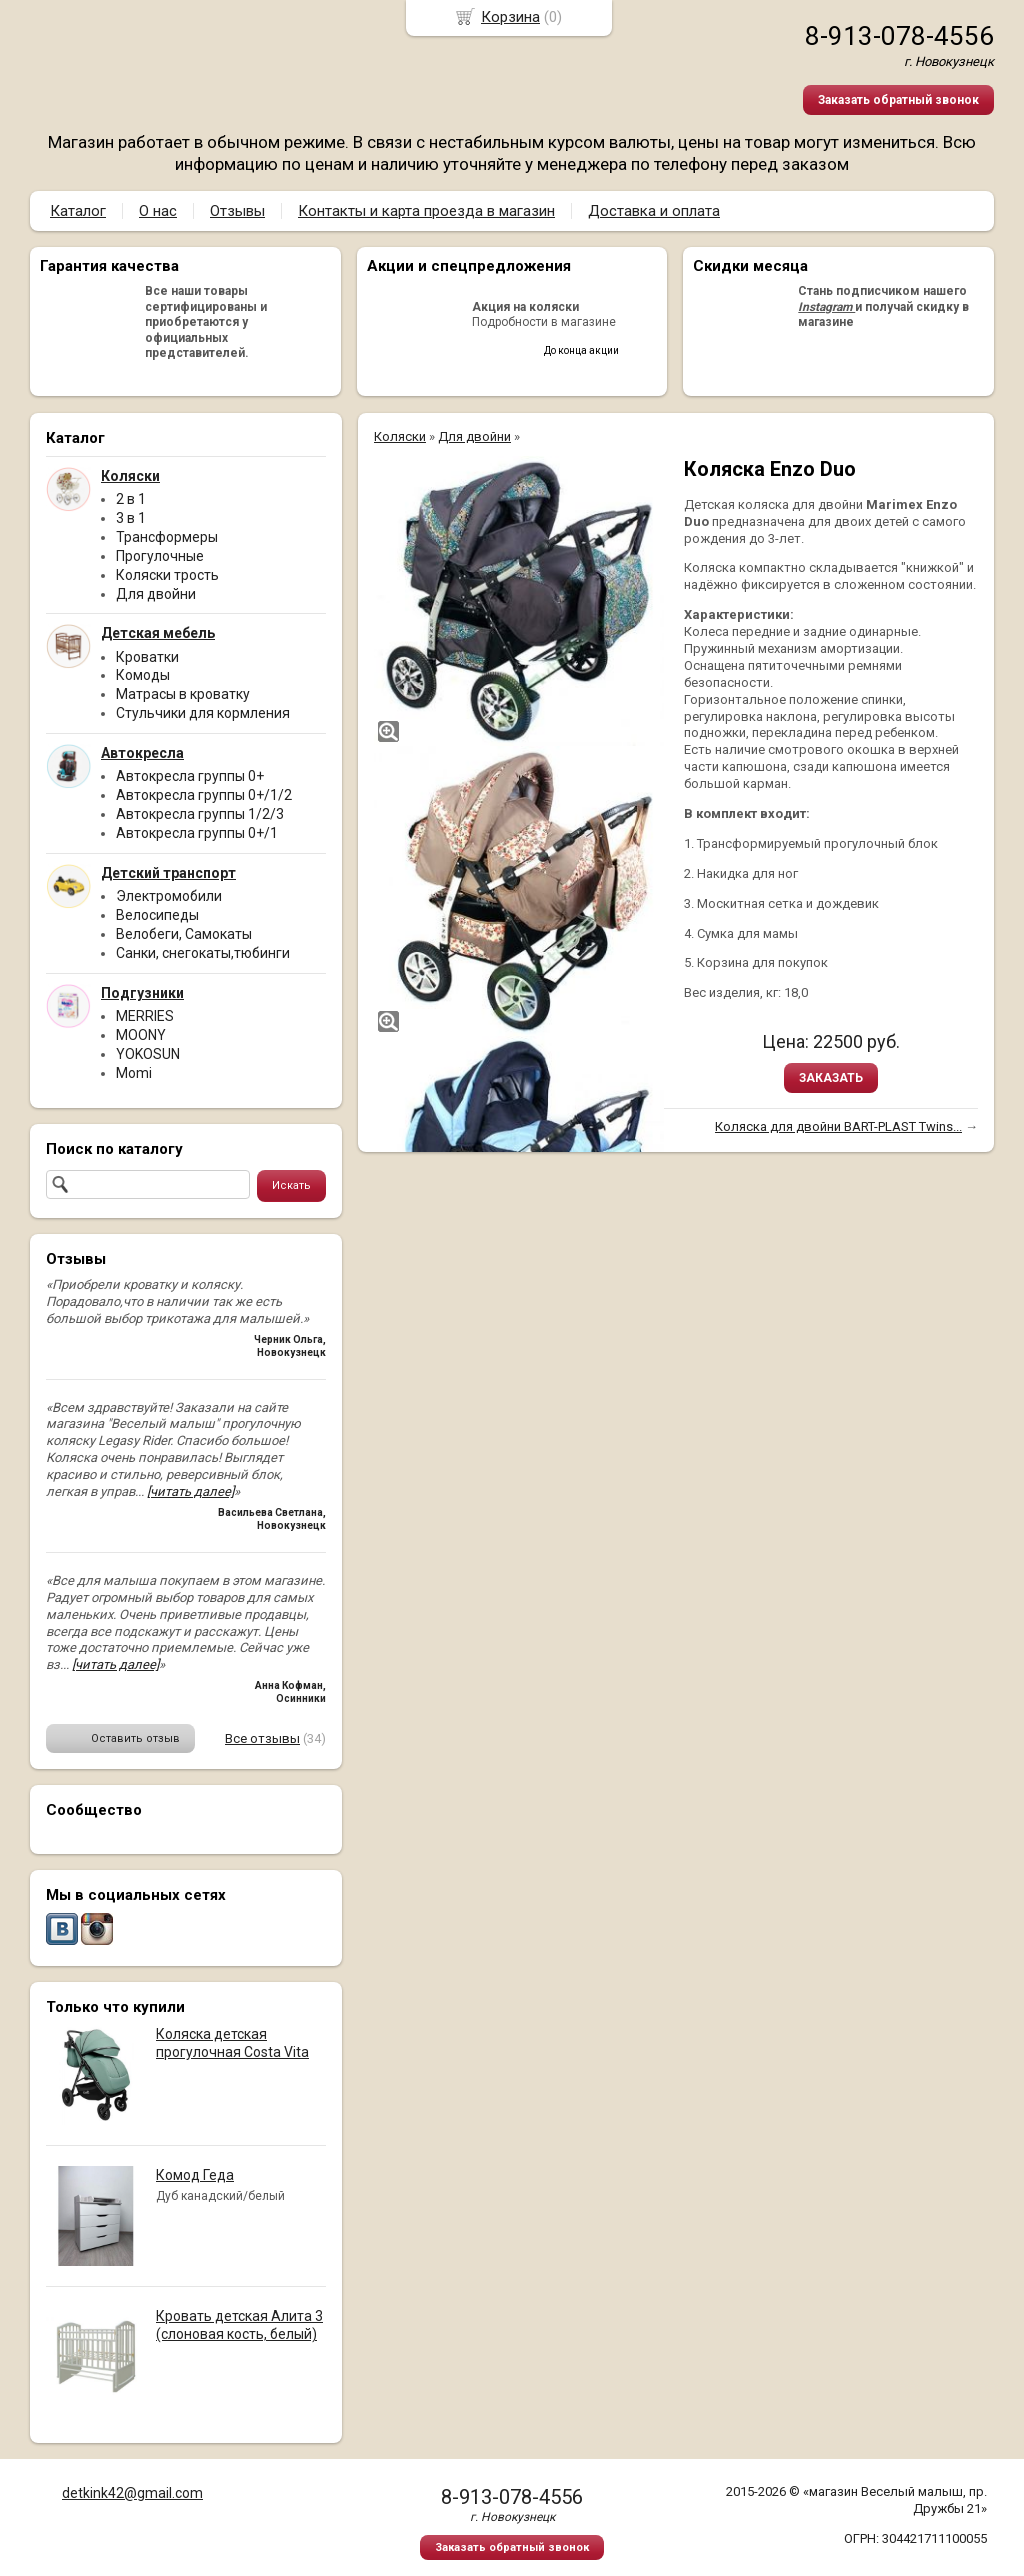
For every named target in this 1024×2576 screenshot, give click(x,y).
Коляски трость (167, 575)
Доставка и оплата (654, 211)
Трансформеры (167, 537)
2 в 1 (131, 499)
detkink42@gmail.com (132, 2493)
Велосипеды (157, 915)
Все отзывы (262, 1738)
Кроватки (147, 657)
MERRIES (145, 1016)
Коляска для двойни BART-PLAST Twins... (838, 1126)
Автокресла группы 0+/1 (197, 833)
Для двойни (156, 594)
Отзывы (237, 211)
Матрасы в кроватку (183, 694)
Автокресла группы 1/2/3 (200, 814)
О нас (158, 211)
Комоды (143, 675)
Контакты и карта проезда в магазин (426, 211)
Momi (134, 1073)
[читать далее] (190, 1491)
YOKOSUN (148, 1054)
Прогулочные (160, 556)
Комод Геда (195, 2175)
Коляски (400, 436)
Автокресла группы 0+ (190, 776)
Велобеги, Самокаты (184, 934)
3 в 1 (131, 518)
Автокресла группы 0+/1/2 (204, 795)
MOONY (141, 1035)
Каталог (78, 211)
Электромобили (169, 896)
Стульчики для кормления (203, 713)
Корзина (510, 17)
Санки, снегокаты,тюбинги (203, 953)
